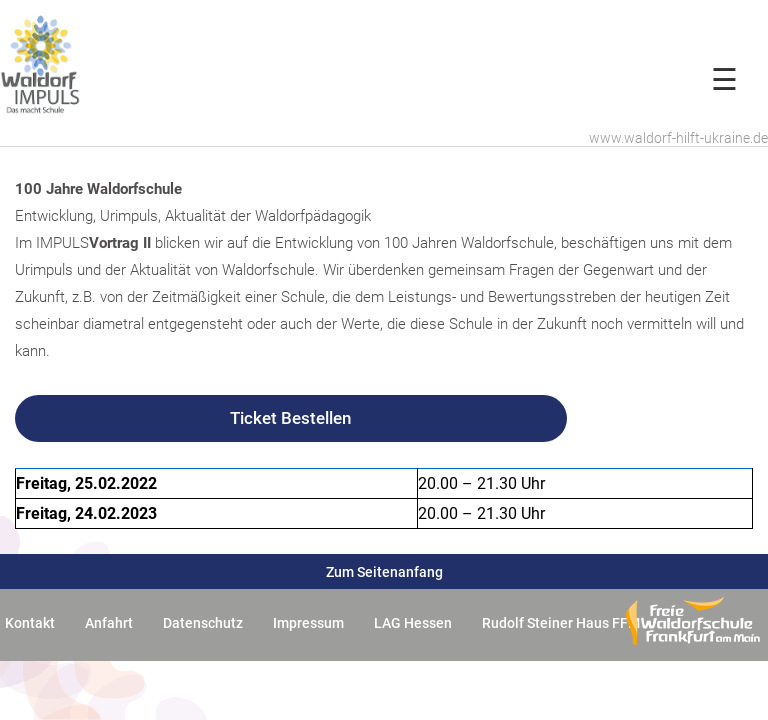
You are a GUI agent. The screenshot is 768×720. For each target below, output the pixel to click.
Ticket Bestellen (290, 418)
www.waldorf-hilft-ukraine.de (678, 138)
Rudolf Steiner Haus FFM (561, 623)
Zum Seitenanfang (384, 572)
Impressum (308, 623)
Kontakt (30, 623)
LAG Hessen (413, 623)
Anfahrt (109, 623)
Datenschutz (203, 623)
